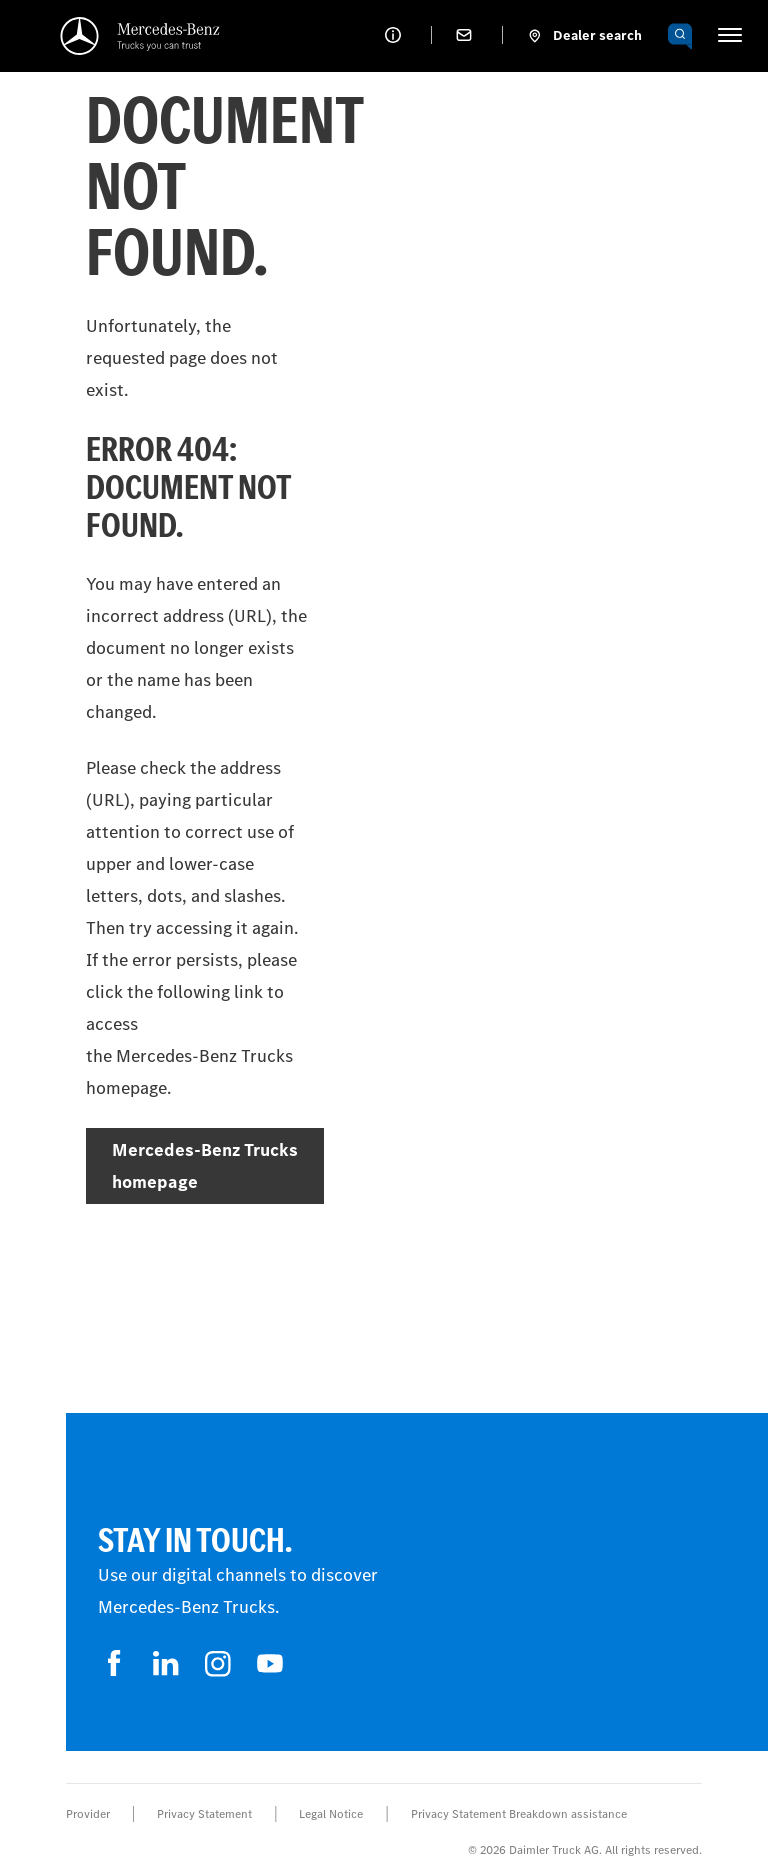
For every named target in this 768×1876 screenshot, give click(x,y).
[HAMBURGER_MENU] (730, 35)
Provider (88, 1814)
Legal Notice (331, 1814)
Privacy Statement (204, 1814)
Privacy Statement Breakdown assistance (519, 1814)
